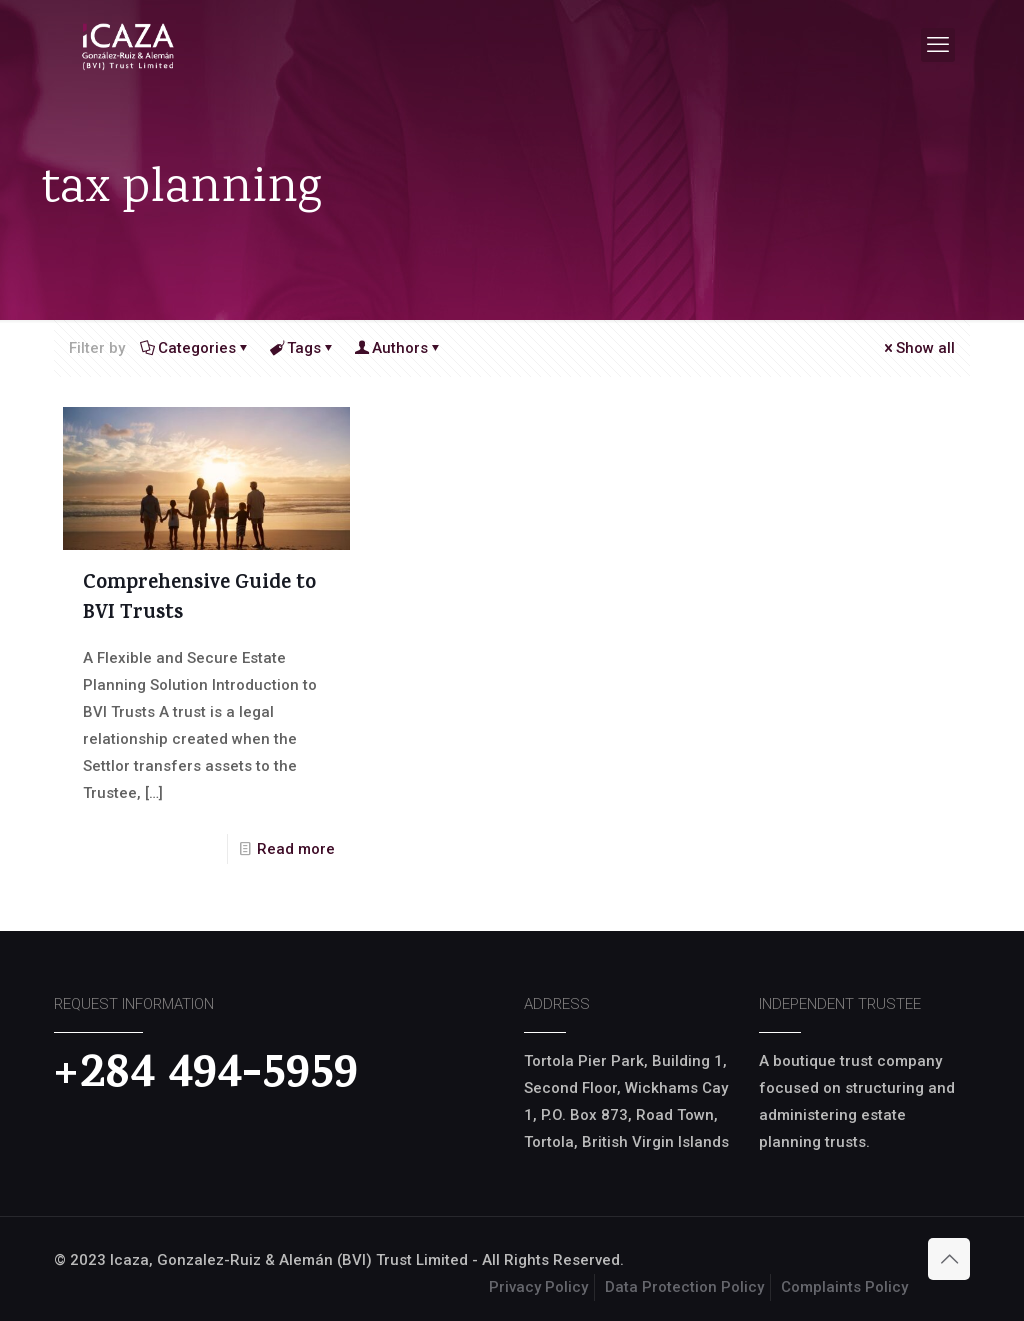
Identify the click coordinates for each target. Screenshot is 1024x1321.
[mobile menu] (938, 45)
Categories (195, 348)
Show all (918, 348)
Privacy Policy (538, 1287)
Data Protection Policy (684, 1287)
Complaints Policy (844, 1287)
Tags (302, 348)
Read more (296, 849)
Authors (398, 348)
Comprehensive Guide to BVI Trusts (199, 599)
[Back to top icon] (949, 1259)
